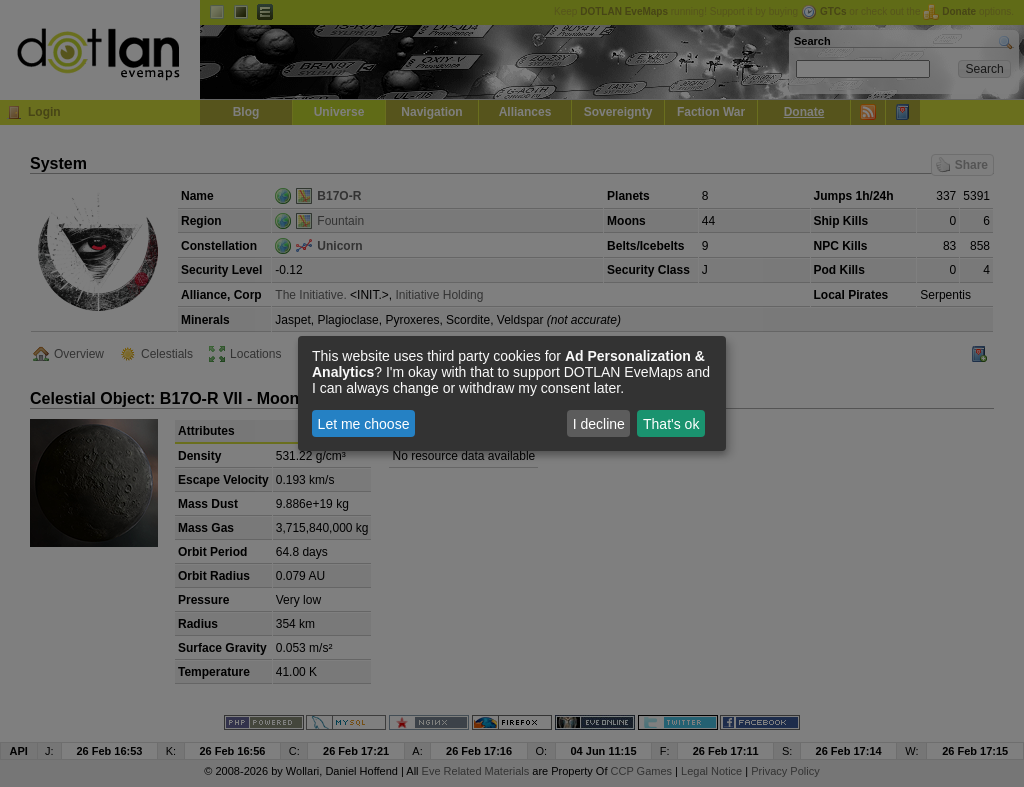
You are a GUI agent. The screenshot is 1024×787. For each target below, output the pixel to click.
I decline (599, 424)
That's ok (671, 424)
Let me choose (364, 424)
